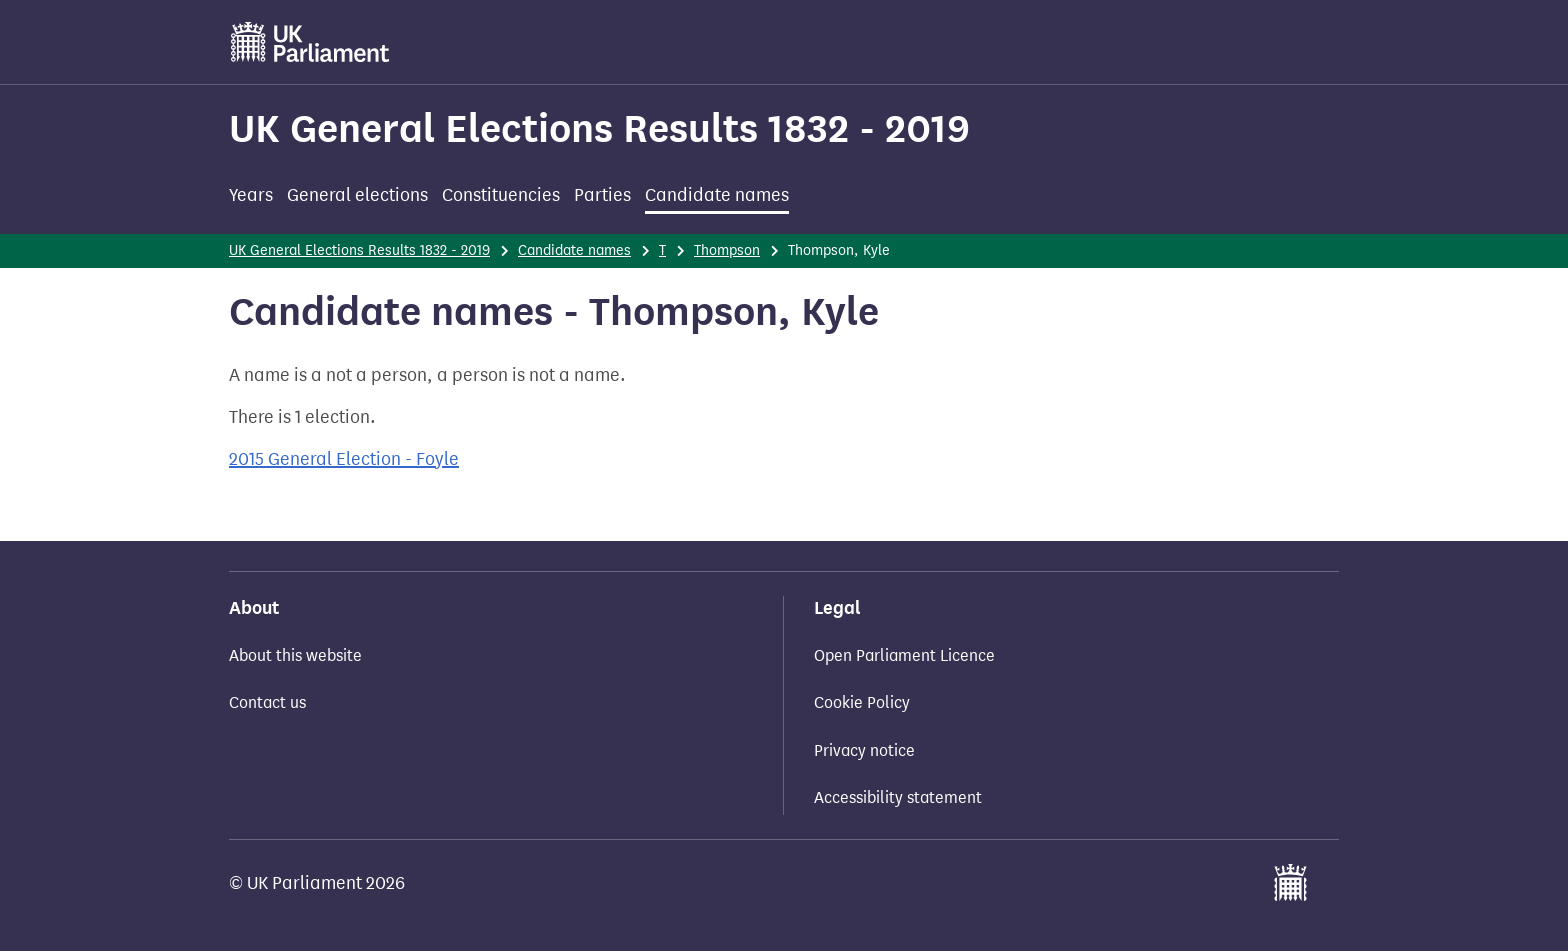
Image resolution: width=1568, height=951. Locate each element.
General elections (357, 195)
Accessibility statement (898, 797)
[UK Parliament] (310, 42)
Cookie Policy (862, 702)
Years (251, 195)
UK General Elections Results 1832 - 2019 (599, 128)
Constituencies (501, 195)
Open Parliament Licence (904, 655)
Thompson (727, 250)
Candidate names (717, 195)
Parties (602, 195)
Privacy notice (864, 750)
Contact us (267, 702)
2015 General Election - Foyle (344, 459)
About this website (295, 655)
